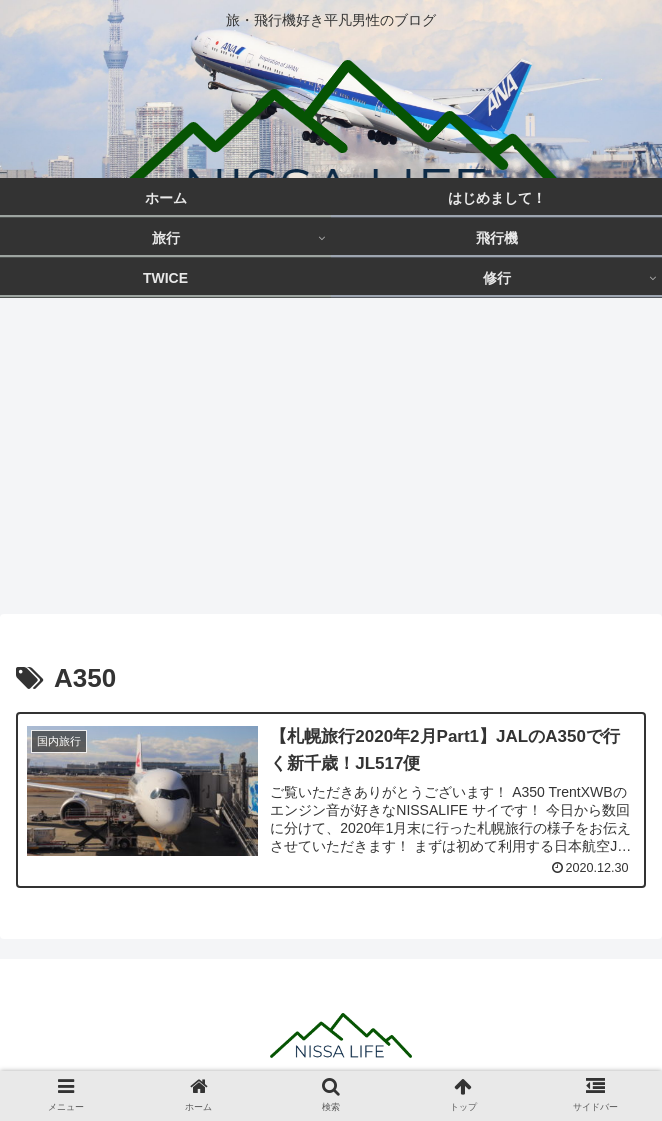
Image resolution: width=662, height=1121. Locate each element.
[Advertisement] (331, 462)
